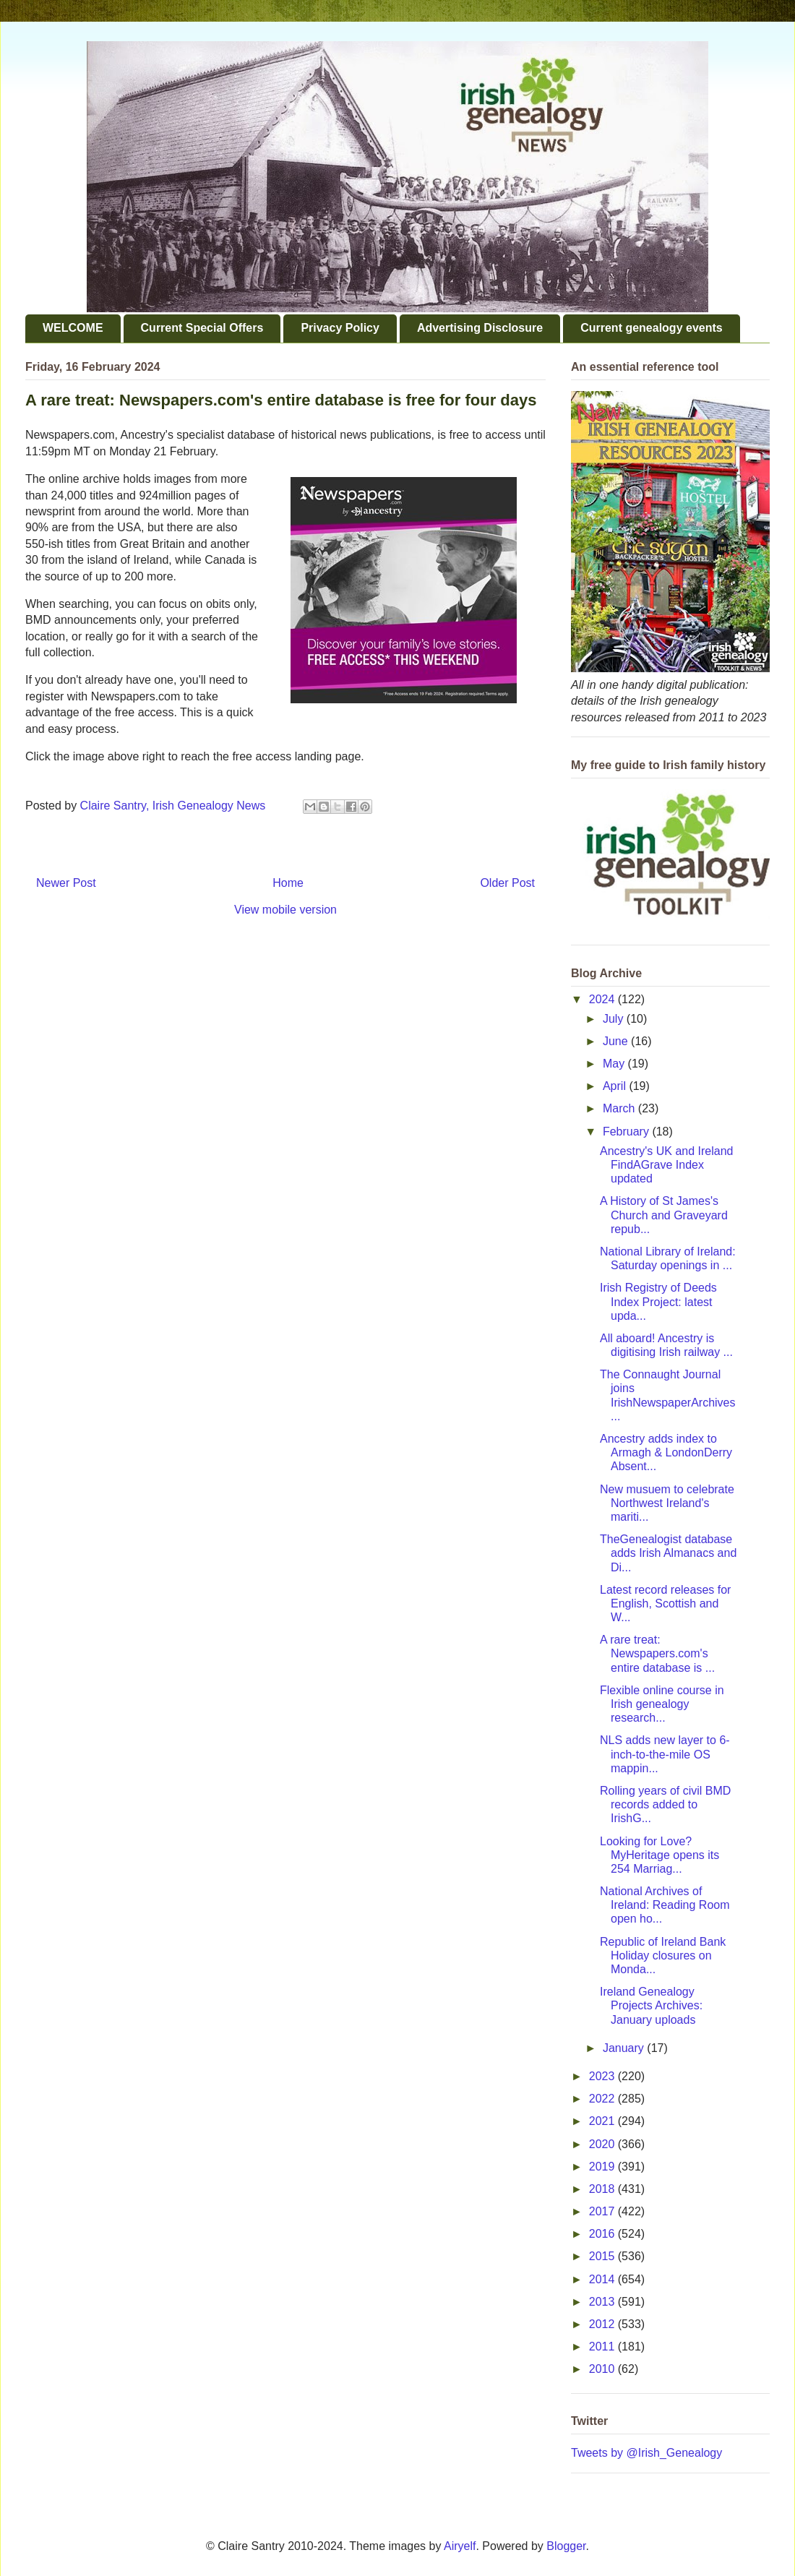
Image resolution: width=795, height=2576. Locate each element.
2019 (603, 2166)
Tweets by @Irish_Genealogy (646, 2453)
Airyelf (460, 2546)
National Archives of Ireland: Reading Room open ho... (665, 1905)
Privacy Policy (340, 328)
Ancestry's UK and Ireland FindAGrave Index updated (666, 1165)
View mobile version (285, 909)
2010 (603, 2369)
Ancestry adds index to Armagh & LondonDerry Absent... (666, 1452)
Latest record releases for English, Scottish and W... (665, 1603)
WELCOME (73, 328)
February (627, 1131)
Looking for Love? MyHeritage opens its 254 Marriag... (659, 1855)
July (615, 1019)
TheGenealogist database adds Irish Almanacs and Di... (668, 1553)
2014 (603, 2279)
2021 (603, 2121)
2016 (603, 2234)
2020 (603, 2144)
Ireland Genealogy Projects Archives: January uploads (651, 2005)
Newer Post (66, 883)
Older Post (507, 883)
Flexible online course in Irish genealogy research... (662, 1704)
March (620, 1108)
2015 (603, 2256)
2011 (603, 2346)
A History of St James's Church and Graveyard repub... (664, 1215)
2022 (603, 2098)
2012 (603, 2324)
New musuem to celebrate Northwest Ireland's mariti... (667, 1503)
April (616, 1086)
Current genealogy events (651, 328)
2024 (603, 999)
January (625, 2048)
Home (288, 883)
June (617, 1041)
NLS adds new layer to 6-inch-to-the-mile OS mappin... (665, 1754)
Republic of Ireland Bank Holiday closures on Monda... (663, 1955)
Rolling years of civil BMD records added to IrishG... (665, 1804)
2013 (603, 2302)
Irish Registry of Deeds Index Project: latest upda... (658, 1301)
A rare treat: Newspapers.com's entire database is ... (657, 1653)
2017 (603, 2211)
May (615, 1063)
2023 (603, 2076)
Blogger (565, 2546)
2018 (603, 2189)
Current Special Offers (202, 328)
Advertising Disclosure (480, 328)
